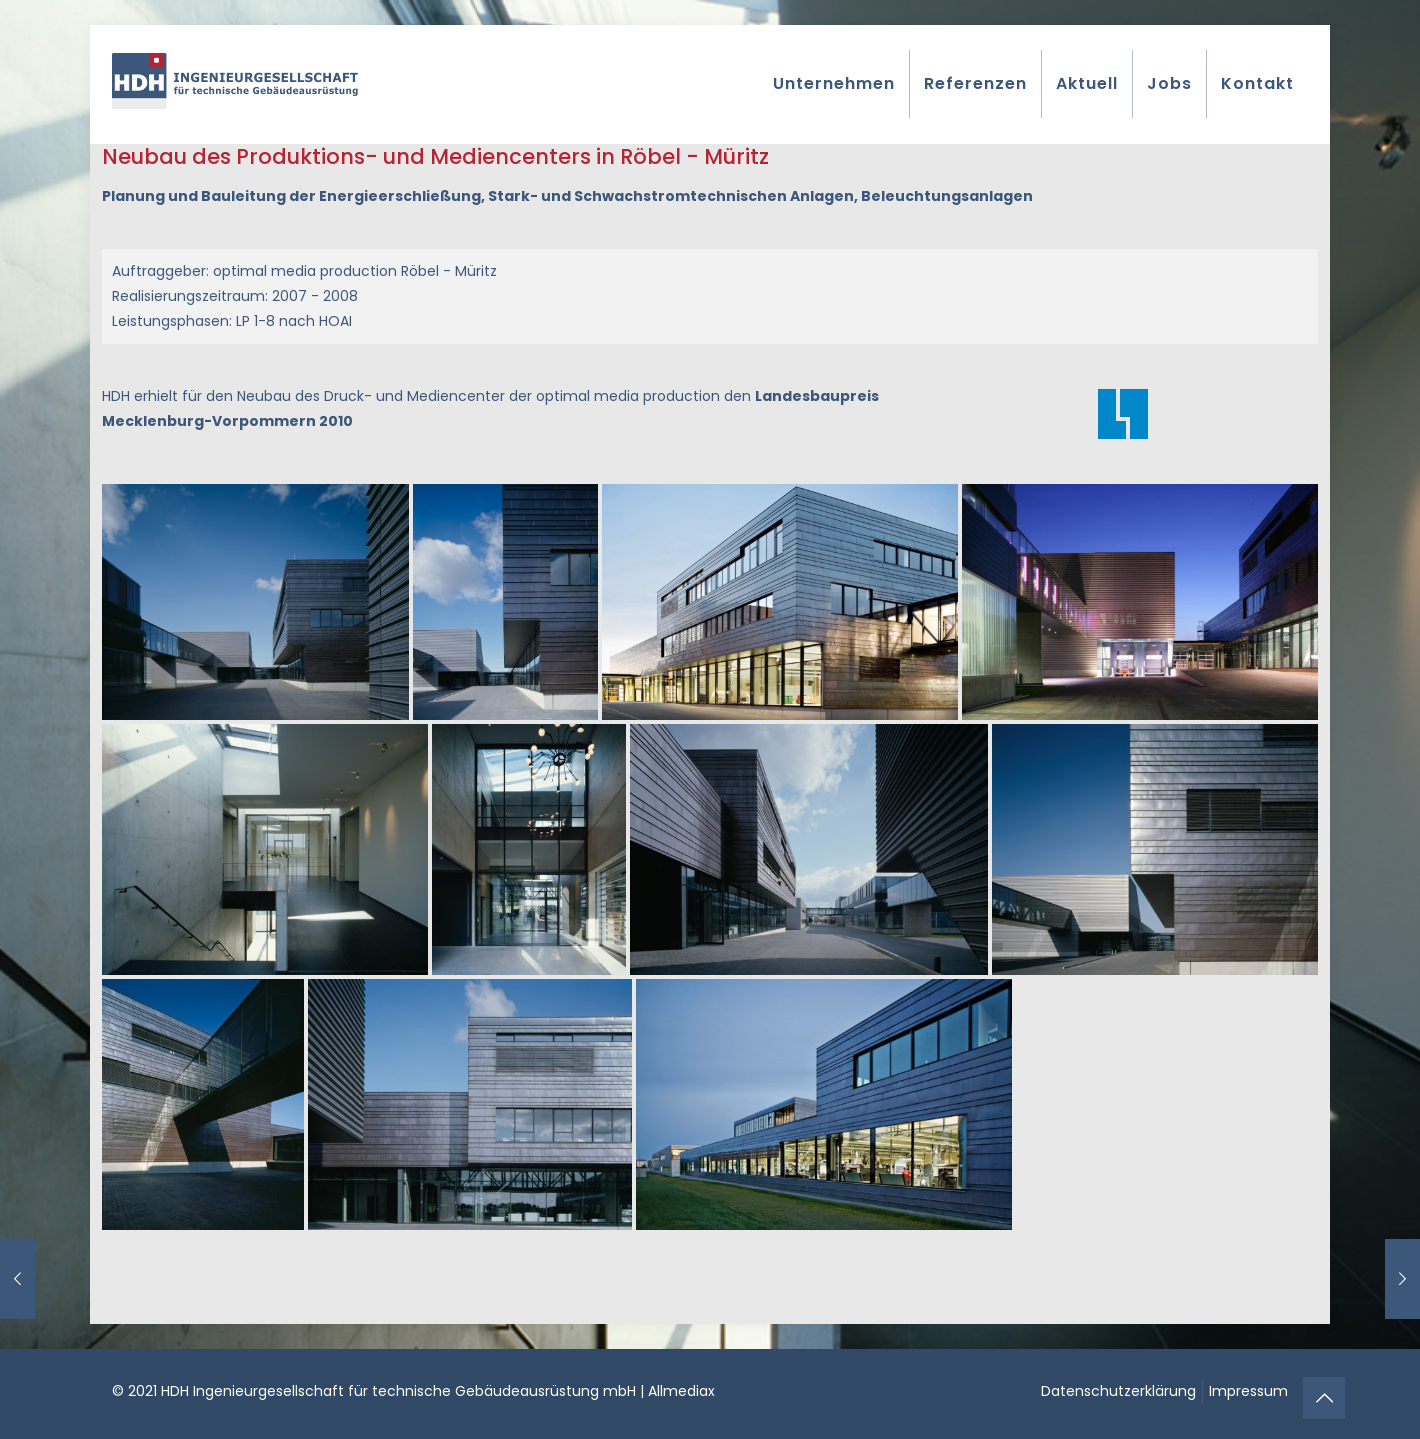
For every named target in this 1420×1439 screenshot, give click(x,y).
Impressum (1248, 1391)
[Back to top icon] (1324, 1398)
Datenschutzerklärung (1118, 1391)
